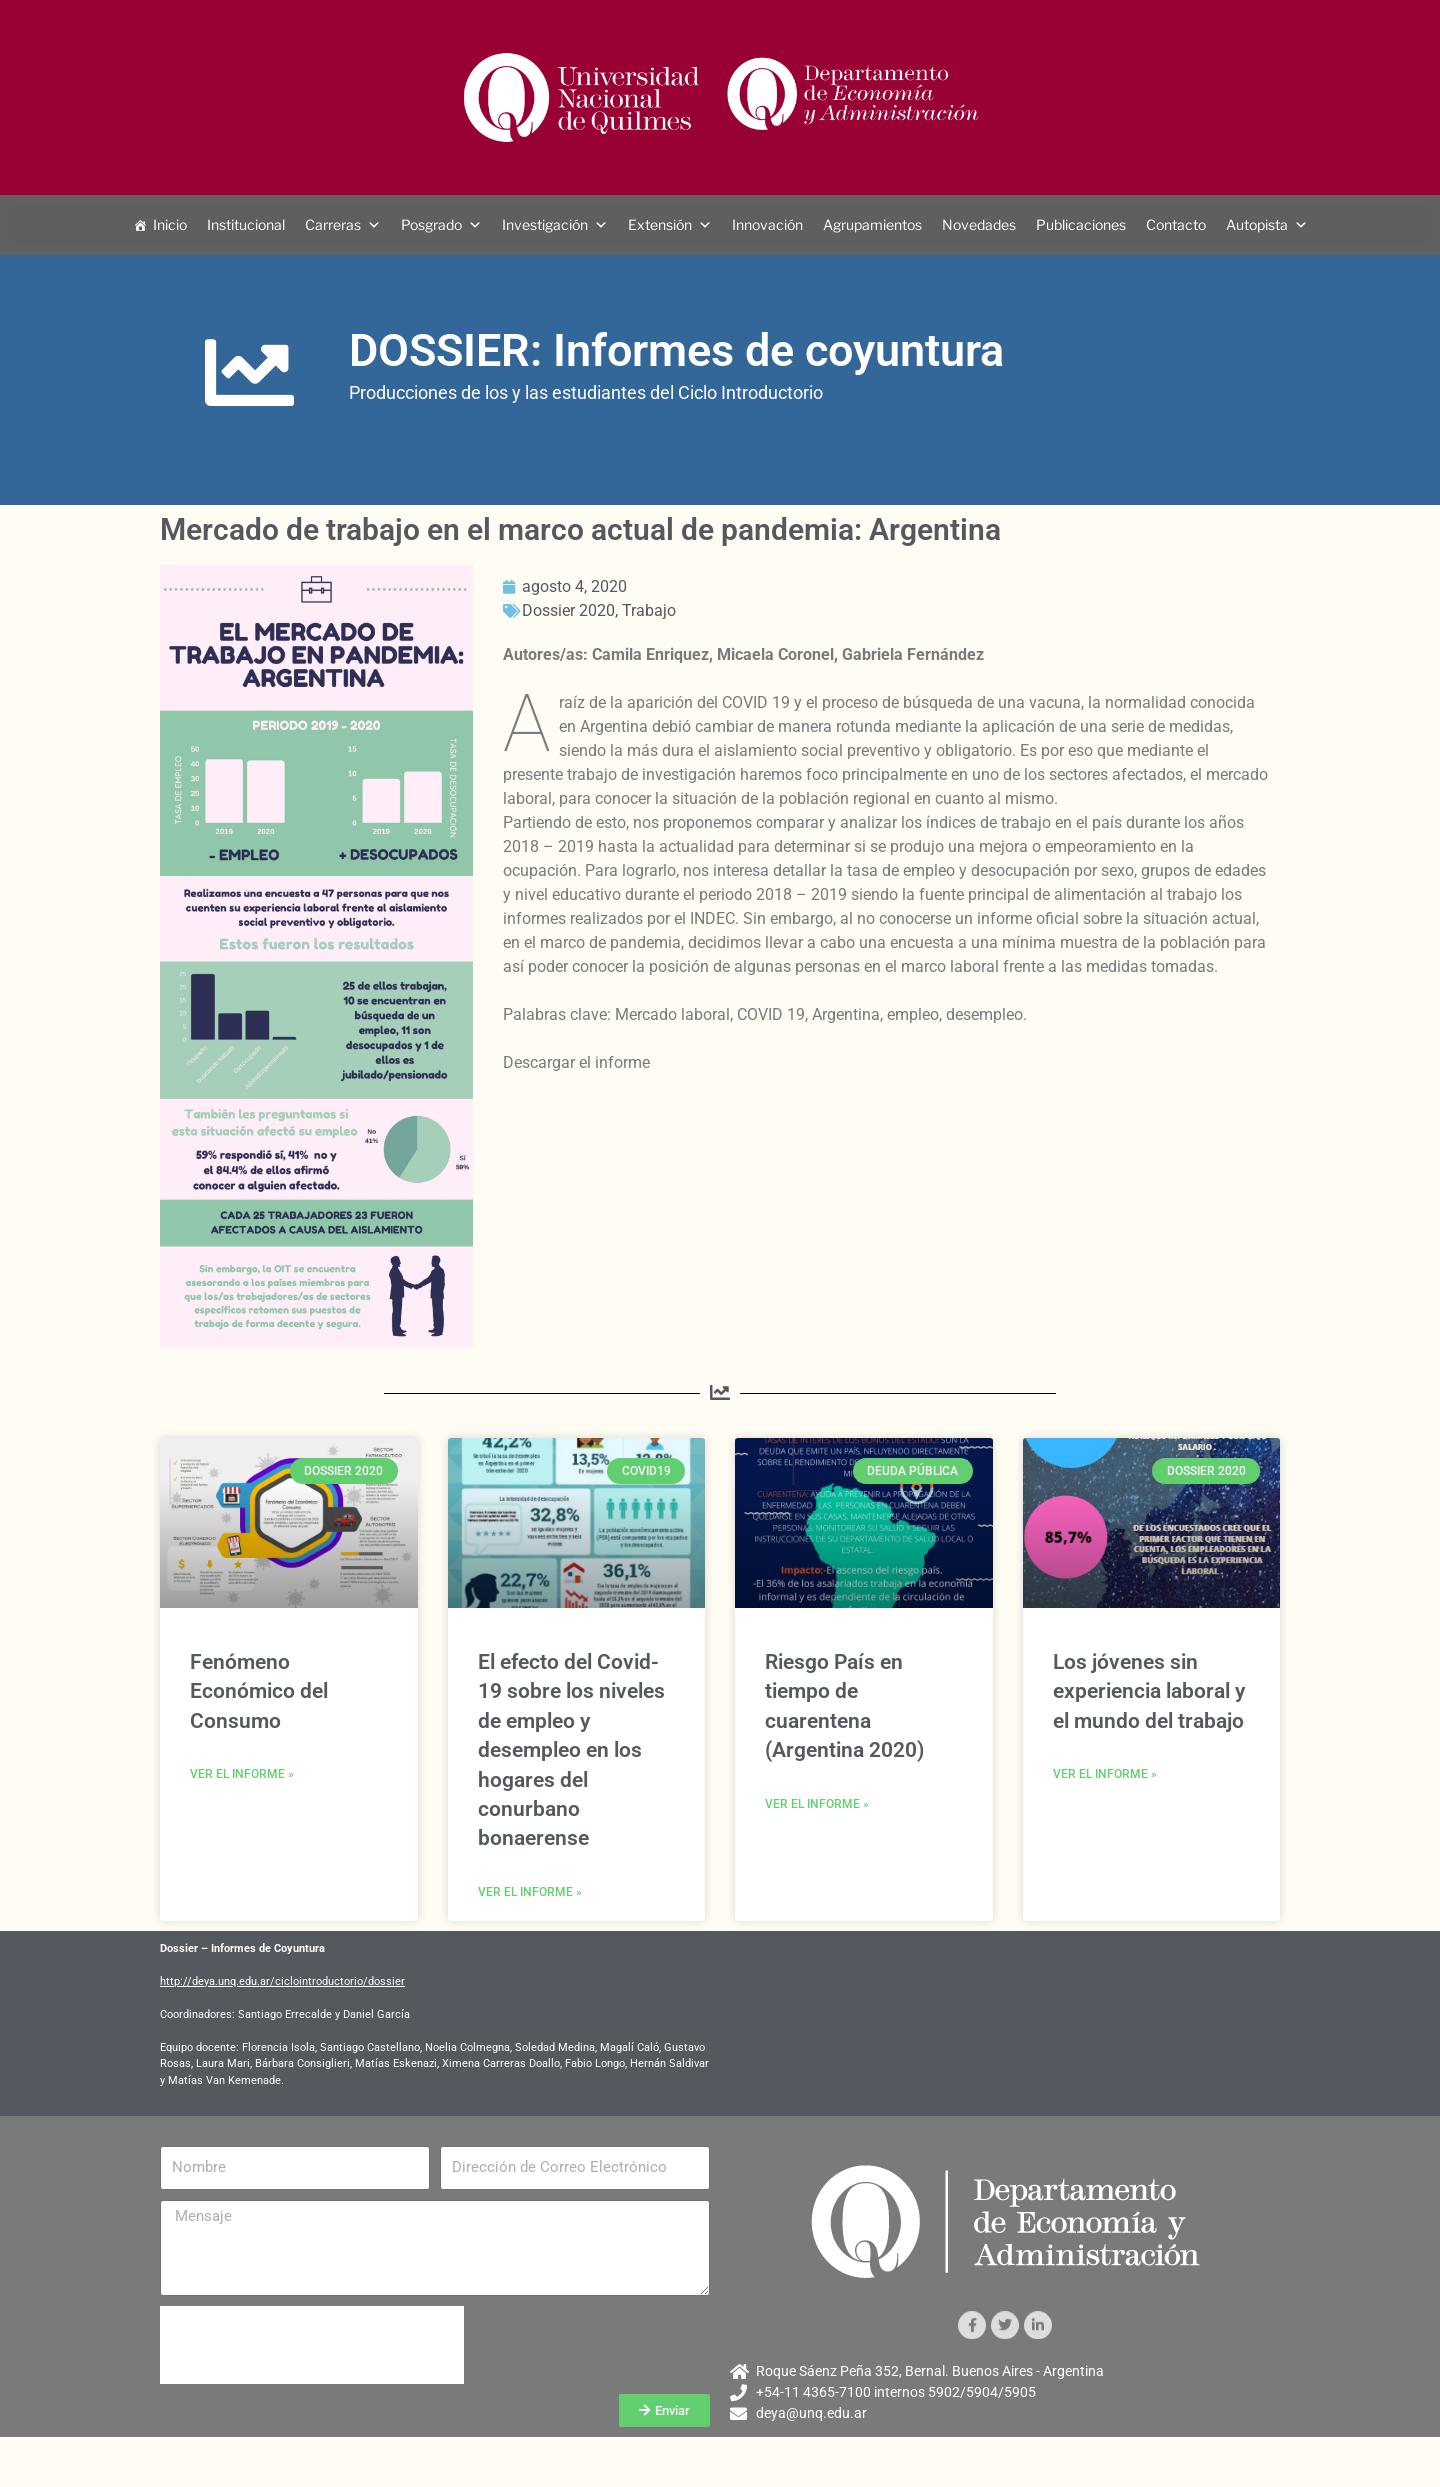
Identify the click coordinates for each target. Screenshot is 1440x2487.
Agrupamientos (872, 224)
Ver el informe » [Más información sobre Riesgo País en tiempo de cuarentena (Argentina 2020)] (817, 1804)
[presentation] (312, 2345)
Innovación (767, 224)
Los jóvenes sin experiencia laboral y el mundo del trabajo (1149, 1691)
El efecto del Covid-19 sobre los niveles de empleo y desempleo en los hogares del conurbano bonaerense (571, 1750)
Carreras (333, 224)
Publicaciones (1081, 224)
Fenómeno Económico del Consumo (259, 1691)
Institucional (246, 224)
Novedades (979, 224)
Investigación (545, 224)
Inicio (170, 224)
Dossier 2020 (568, 610)
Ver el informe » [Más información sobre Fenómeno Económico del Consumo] (242, 1774)
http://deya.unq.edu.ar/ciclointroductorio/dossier (282, 1981)
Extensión (660, 224)
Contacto (1176, 224)
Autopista (1257, 224)
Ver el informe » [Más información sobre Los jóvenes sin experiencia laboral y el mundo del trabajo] (1105, 1774)
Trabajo (649, 610)
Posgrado (431, 224)
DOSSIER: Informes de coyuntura (676, 350)
